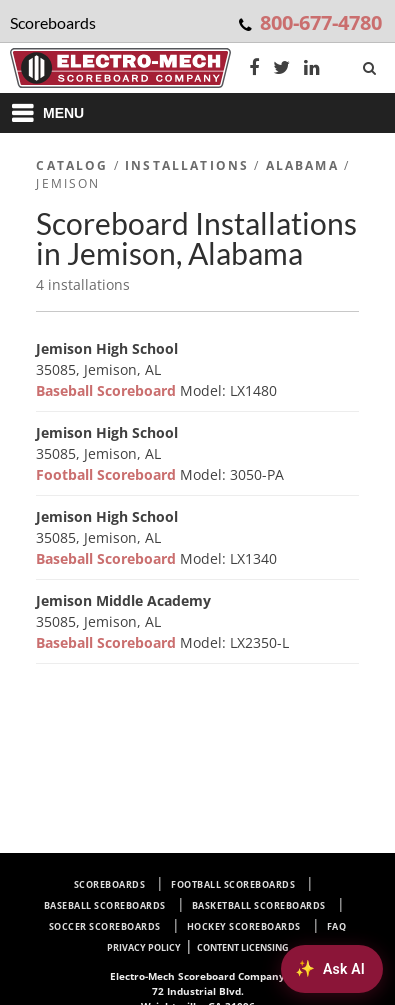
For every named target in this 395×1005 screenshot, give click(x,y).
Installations (187, 165)
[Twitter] (281, 69)
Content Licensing (243, 947)
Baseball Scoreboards (105, 905)
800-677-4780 (321, 22)
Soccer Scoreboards (105, 926)
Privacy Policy (144, 947)
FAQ (337, 926)
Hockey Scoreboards (244, 926)
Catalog (72, 165)
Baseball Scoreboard (108, 390)
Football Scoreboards (233, 884)
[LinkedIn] (312, 69)
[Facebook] (254, 69)
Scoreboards (110, 884)
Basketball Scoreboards (259, 905)
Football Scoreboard (108, 474)
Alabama (302, 165)
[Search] (371, 64)
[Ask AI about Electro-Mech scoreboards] (332, 969)
